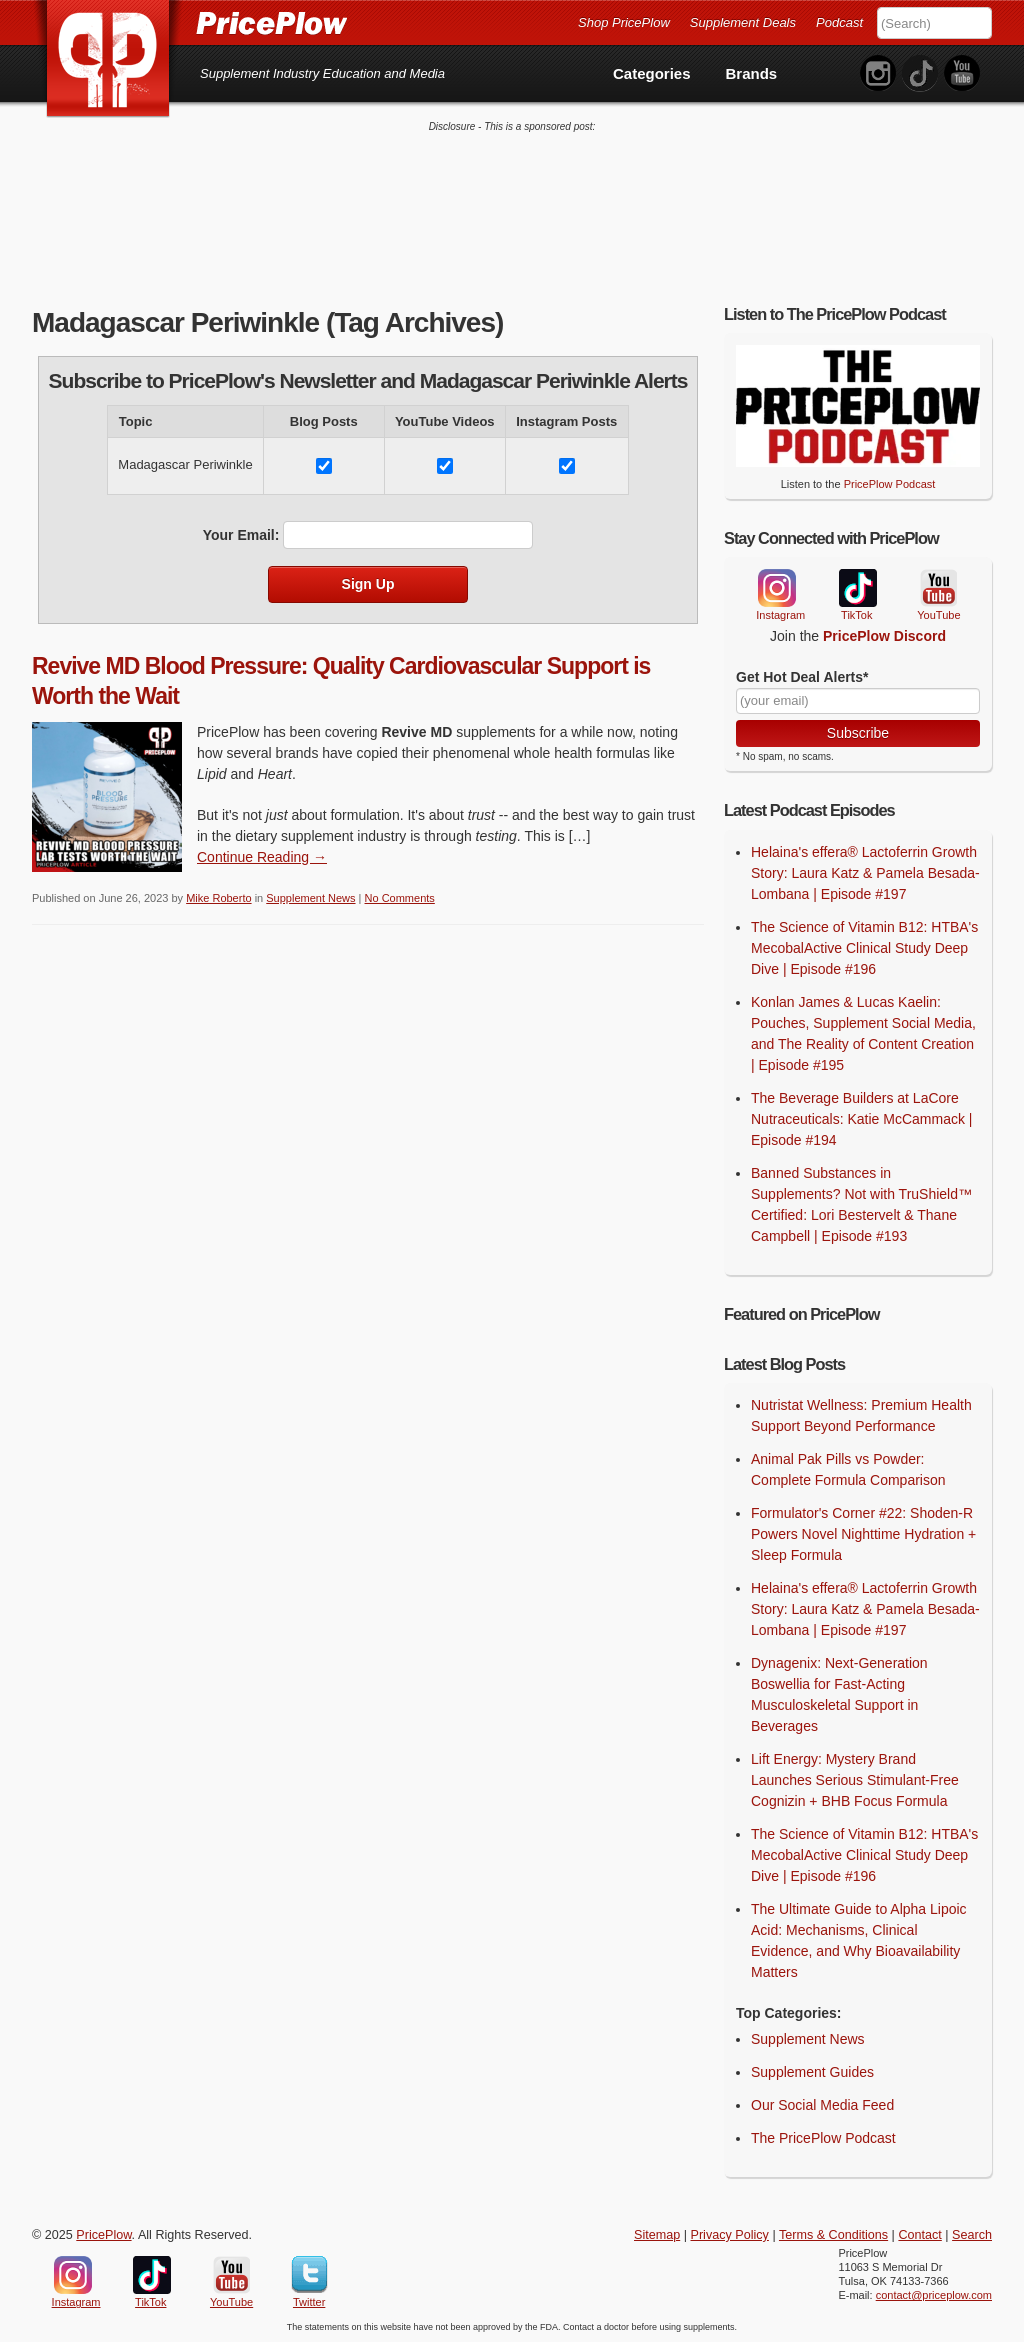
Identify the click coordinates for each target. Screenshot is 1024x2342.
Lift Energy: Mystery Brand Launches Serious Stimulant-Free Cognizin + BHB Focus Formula (855, 1780)
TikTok (857, 588)
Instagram (776, 588)
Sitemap (657, 2235)
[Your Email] (858, 701)
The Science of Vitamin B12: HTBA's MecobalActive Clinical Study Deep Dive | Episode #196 (864, 948)
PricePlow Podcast (890, 484)
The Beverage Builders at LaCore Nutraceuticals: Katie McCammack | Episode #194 (861, 1119)
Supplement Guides (812, 2072)
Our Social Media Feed (822, 2105)
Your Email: (241, 535)
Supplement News (310, 898)
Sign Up (368, 584)
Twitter (309, 2275)
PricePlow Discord (884, 636)
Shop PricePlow (624, 22)
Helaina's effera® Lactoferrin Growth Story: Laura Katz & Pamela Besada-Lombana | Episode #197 (865, 873)
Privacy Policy (730, 2235)
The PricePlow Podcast (823, 2138)
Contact (919, 2235)
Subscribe (858, 733)
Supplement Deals (743, 22)
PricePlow (103, 2235)
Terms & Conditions (833, 2235)
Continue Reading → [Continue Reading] (262, 857)
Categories (652, 73)
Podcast (839, 22)
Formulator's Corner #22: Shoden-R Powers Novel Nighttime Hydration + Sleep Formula (863, 1534)
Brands (752, 73)
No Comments (400, 898)
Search (972, 2235)
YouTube (937, 588)
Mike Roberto (218, 898)
